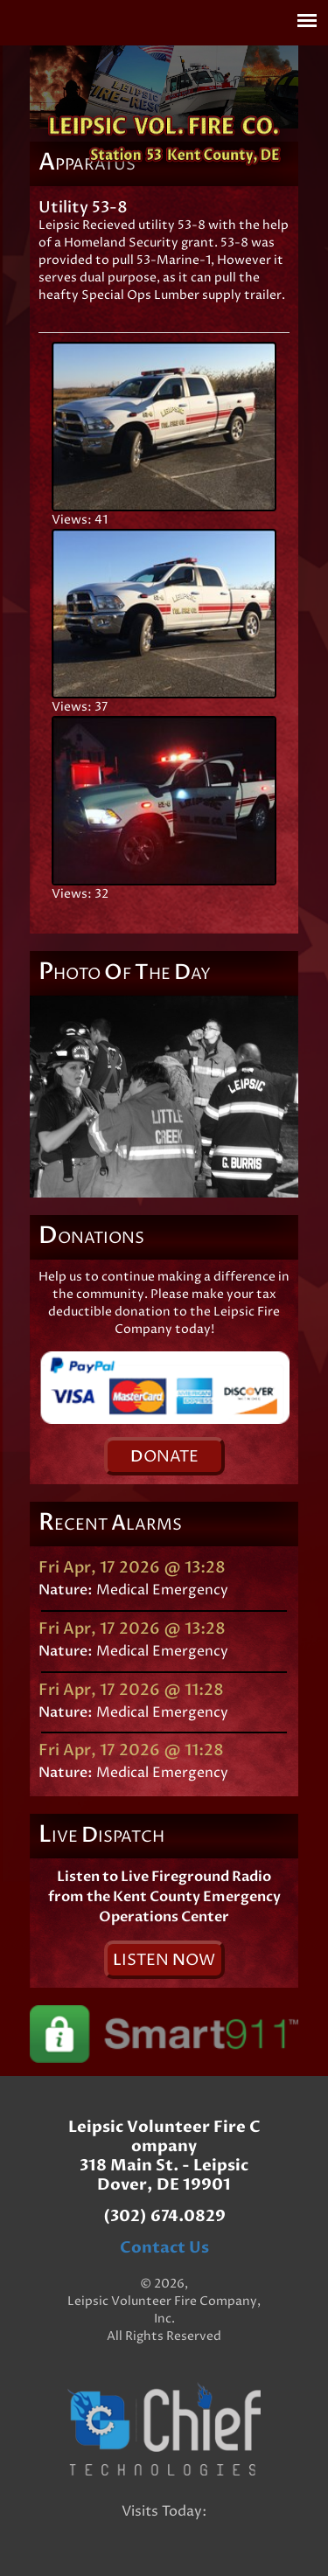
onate (164, 1457)
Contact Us (164, 2248)
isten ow (164, 1960)
